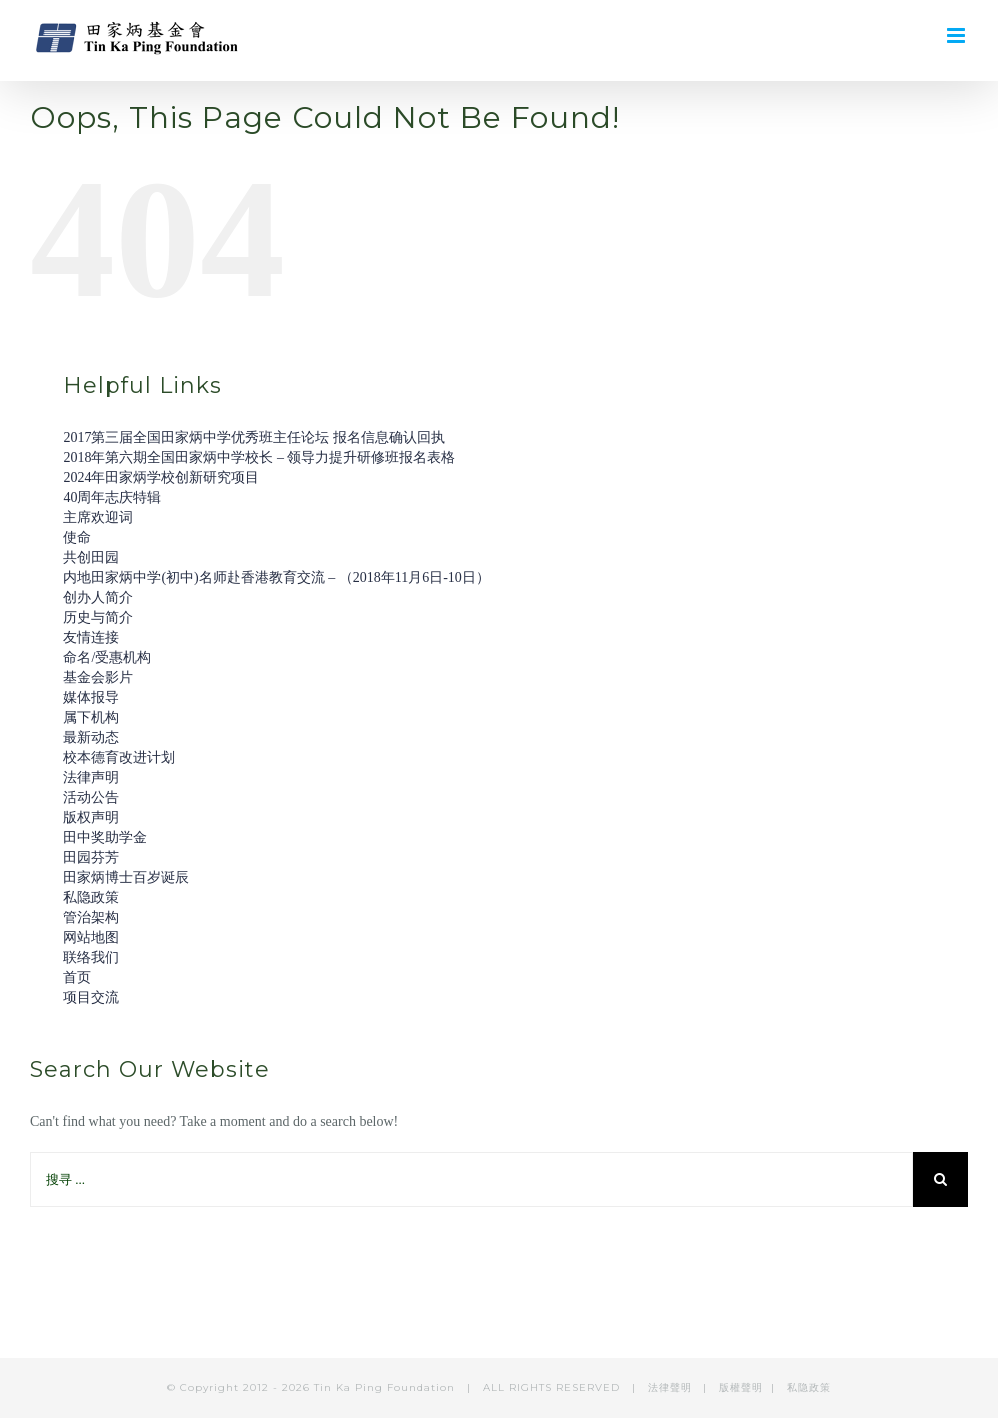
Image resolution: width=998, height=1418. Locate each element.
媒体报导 (91, 697)
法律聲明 (672, 1387)
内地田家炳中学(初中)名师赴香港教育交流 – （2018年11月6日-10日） (276, 577)
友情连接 (91, 637)
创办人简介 (98, 597)
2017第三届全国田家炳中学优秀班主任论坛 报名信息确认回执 (254, 437)
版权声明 (91, 817)
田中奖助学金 (105, 837)
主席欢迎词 (98, 517)
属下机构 (91, 717)
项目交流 (91, 997)
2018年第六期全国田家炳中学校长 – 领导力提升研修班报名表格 (259, 457)
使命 (77, 537)
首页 (77, 977)
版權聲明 (741, 1387)
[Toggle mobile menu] (957, 35)
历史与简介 (98, 617)
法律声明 (91, 777)
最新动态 (91, 737)
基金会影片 (98, 677)
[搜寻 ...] (471, 1179)
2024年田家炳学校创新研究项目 (161, 477)
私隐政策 (91, 897)
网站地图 (91, 937)
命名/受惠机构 (107, 657)
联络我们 (91, 957)
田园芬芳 (91, 857)
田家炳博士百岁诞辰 (126, 877)
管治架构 (91, 917)
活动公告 (91, 797)
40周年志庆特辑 (112, 497)
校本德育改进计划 (119, 757)
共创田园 (91, 557)
